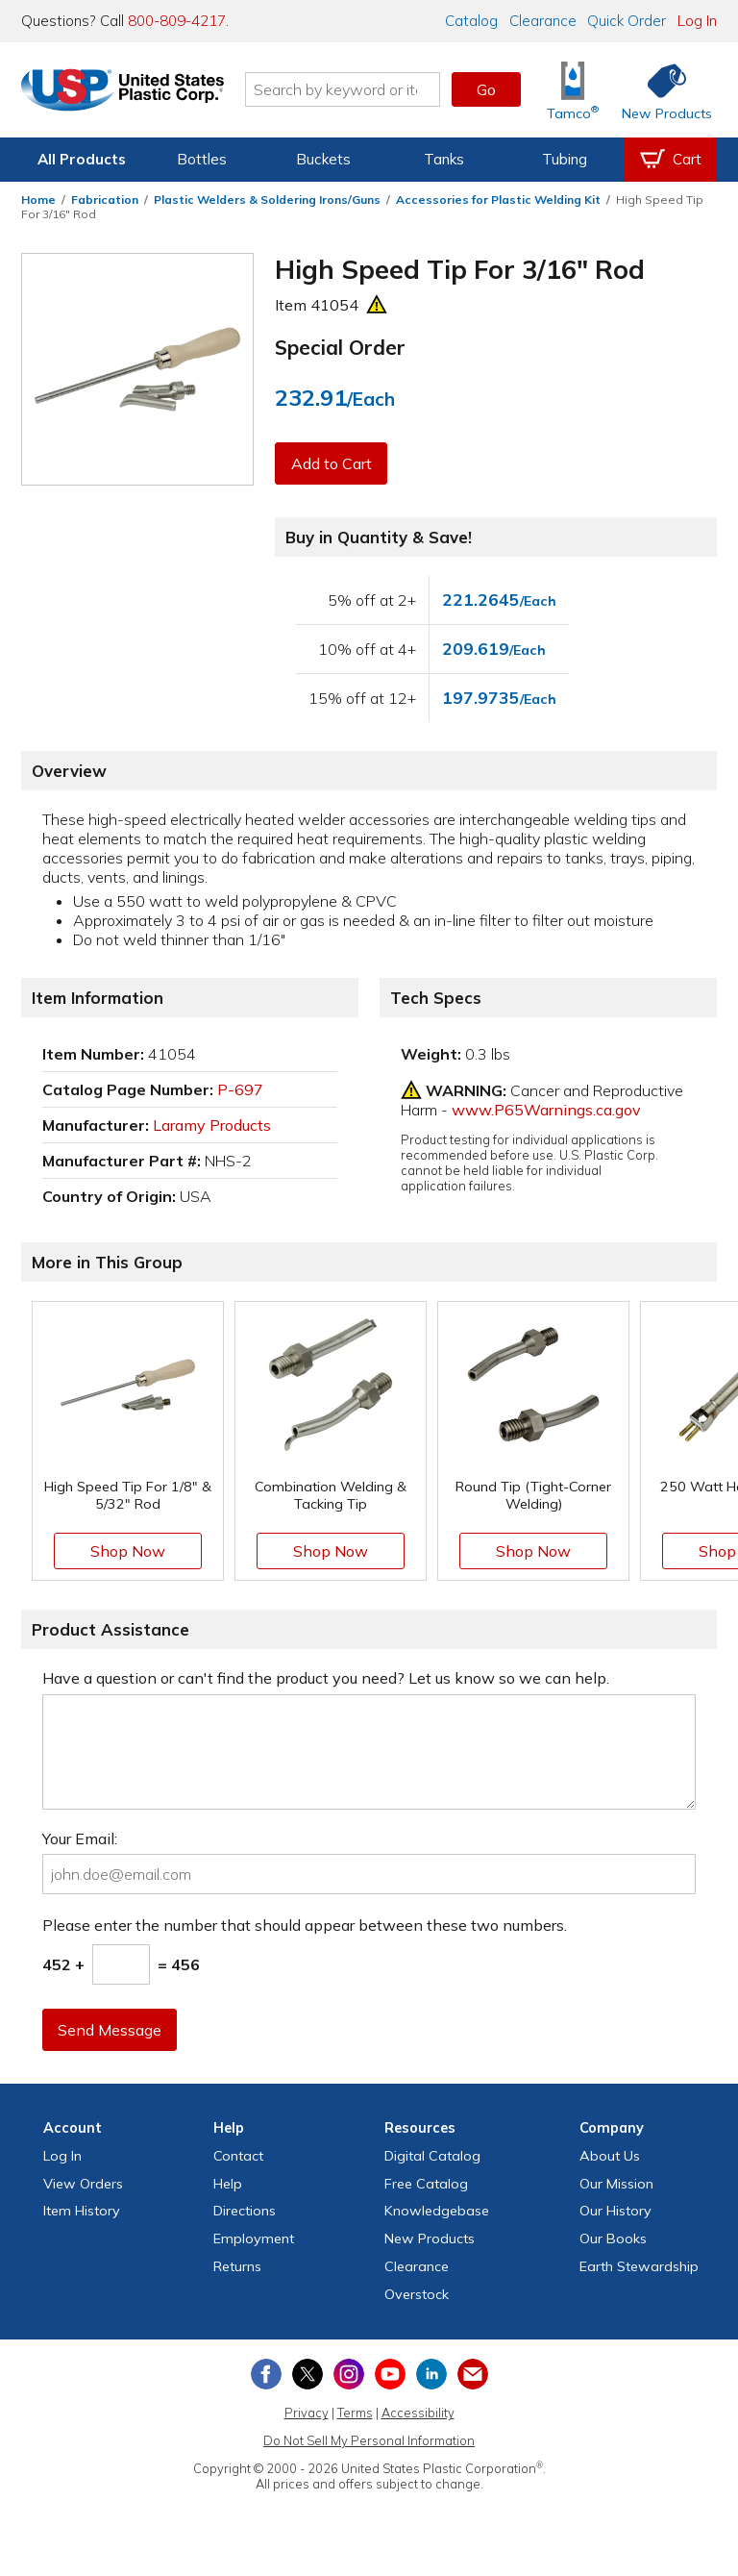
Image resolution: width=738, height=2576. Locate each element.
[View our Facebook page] (266, 2374)
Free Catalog (426, 2183)
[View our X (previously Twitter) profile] (307, 2374)
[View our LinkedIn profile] (431, 2374)
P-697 (240, 1089)
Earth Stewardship (639, 2266)
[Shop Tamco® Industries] (572, 90)
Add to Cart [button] (331, 463)
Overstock (416, 2294)
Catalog (471, 21)
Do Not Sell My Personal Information (369, 2440)
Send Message (110, 2029)
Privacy (306, 2412)
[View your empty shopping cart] (671, 160)
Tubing (564, 159)
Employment (253, 2238)
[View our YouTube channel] (390, 2374)
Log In (697, 21)
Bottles (202, 159)
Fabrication (104, 199)
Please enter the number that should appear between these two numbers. (304, 1925)
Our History (615, 2210)
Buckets (323, 159)
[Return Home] (134, 93)
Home (38, 199)
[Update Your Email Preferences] (473, 2374)
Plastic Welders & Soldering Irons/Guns (267, 199)
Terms (355, 2412)
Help (227, 2183)
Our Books (613, 2238)
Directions (244, 2210)
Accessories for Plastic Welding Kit (498, 199)
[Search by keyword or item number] (354, 89)
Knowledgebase (436, 2210)
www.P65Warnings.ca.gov (546, 1109)
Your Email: (79, 1838)
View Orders (83, 2183)
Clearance (543, 21)
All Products (81, 159)
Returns (237, 2266)
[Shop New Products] (660, 90)
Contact (238, 2155)
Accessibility (418, 2412)
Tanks (444, 159)
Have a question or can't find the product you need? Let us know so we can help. (325, 1678)
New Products (429, 2238)
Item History (81, 2210)
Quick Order (626, 21)
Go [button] (486, 89)
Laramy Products (212, 1125)
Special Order (340, 347)
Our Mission (616, 2183)
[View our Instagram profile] (349, 2374)
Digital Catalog (432, 2155)
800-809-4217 (177, 21)
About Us (609, 2155)
